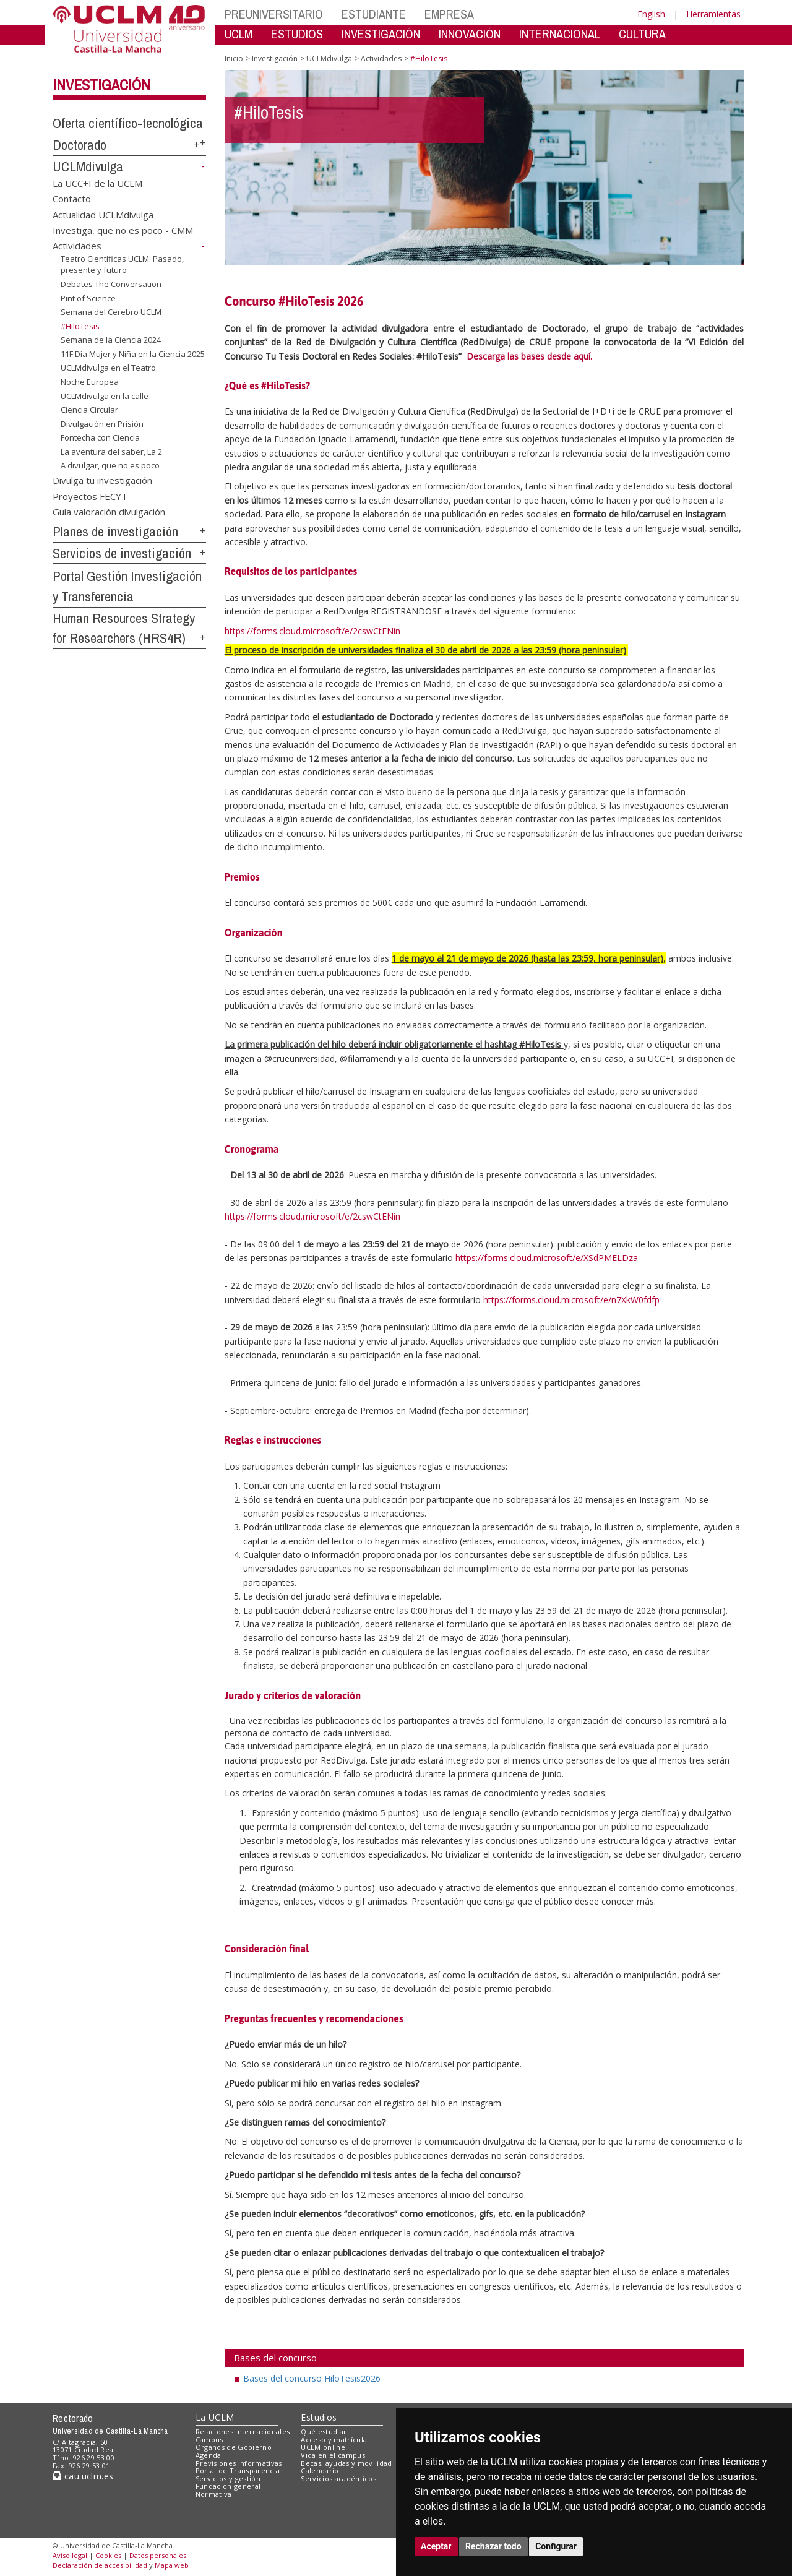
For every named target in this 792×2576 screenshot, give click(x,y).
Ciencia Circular (89, 409)
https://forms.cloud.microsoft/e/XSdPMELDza (546, 1258)
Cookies (108, 2555)
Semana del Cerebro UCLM (111, 311)
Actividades (77, 245)
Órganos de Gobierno (234, 2447)
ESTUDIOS (297, 33)
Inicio (234, 58)
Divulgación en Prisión (102, 423)
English (651, 14)
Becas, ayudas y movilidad (346, 2463)
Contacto (72, 198)
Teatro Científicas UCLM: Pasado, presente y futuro (122, 264)
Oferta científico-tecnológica (128, 123)
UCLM (238, 33)
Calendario (319, 2470)
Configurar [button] (556, 2546)
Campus (209, 2439)
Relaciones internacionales (243, 2431)
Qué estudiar (323, 2431)
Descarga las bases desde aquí (528, 356)
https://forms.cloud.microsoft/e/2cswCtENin (312, 631)
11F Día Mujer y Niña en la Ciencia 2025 (133, 354)
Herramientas (713, 14)
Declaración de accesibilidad (100, 2565)
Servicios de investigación (122, 553)
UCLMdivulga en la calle (104, 395)
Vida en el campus (333, 2455)
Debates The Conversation (111, 284)
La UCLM (215, 2417)
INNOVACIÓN (470, 33)
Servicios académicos (338, 2478)
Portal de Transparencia (238, 2470)
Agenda (209, 2455)
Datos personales (157, 2555)
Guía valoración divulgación (109, 512)
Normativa (214, 2494)
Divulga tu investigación (102, 480)
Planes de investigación (115, 531)
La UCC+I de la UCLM (97, 182)
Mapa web (172, 2565)
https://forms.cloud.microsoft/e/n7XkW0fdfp (571, 1300)
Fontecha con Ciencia (100, 437)
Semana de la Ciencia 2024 (111, 339)
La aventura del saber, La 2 (111, 451)
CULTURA (642, 33)
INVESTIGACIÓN (381, 33)
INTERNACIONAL (559, 33)
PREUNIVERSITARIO (274, 14)
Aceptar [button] (436, 2546)
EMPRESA (449, 14)
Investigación (101, 85)
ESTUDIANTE (374, 14)
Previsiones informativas (239, 2463)
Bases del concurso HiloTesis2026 (312, 2378)
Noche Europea (90, 381)
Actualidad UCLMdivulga (103, 214)
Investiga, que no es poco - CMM (123, 230)
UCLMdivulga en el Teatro (108, 367)
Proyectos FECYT (90, 495)
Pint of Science (88, 297)
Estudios (319, 2417)
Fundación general (228, 2486)
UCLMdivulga (88, 166)
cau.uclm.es (83, 2476)
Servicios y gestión (228, 2478)
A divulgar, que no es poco (110, 465)
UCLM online (323, 2447)
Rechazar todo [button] (493, 2546)
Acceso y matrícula (334, 2439)
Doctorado (79, 145)
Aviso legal (70, 2555)
